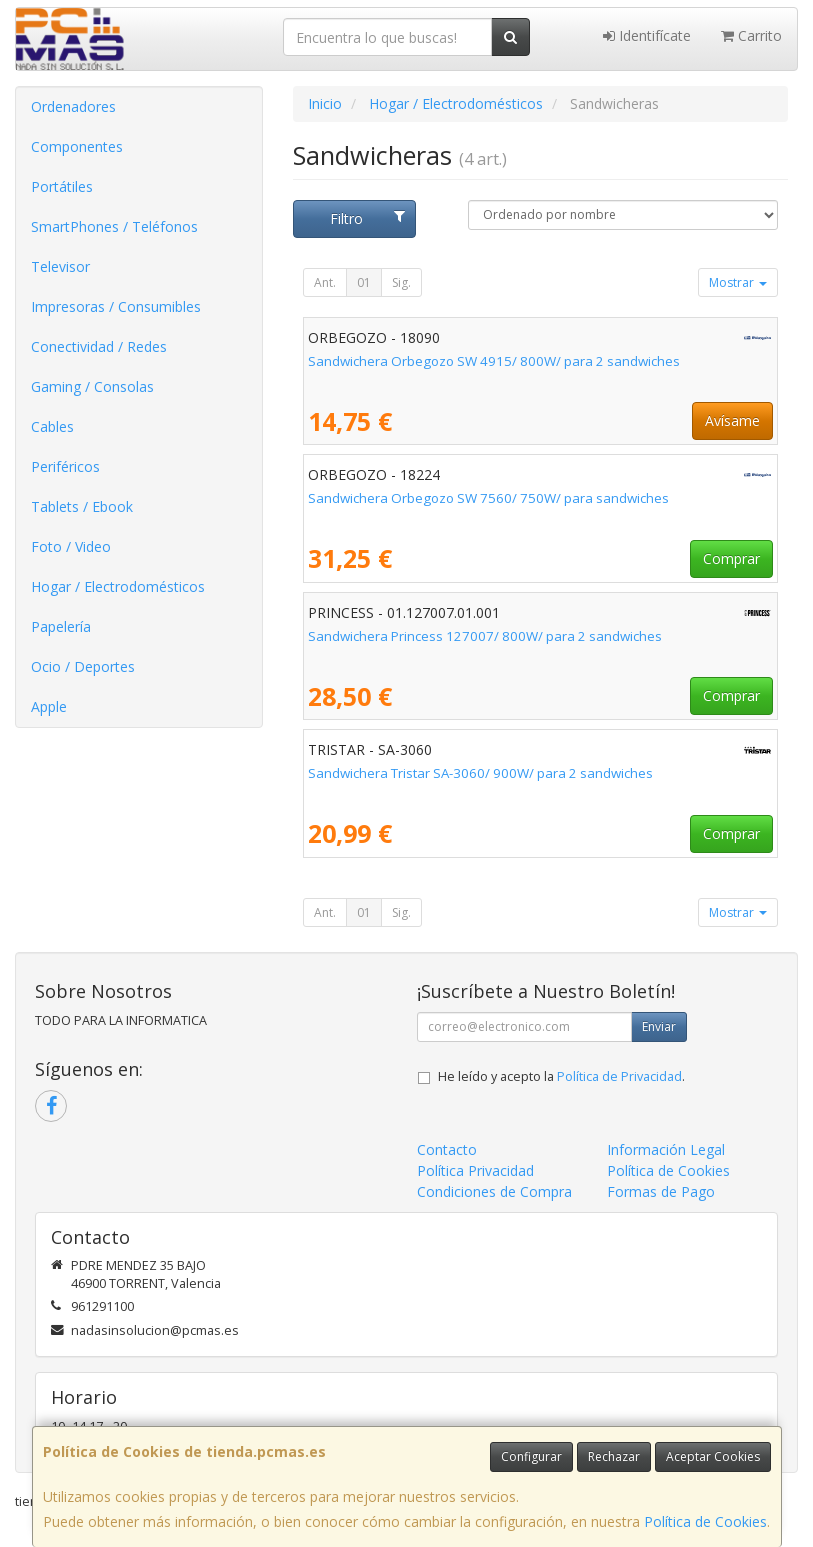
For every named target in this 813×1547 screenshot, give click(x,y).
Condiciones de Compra (494, 1191)
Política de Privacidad (619, 1076)
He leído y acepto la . (561, 1076)
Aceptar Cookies (713, 1456)
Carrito (751, 35)
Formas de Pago (661, 1191)
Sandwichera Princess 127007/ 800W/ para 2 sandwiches (485, 636)
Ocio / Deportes (83, 666)
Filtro (367, 218)
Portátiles (62, 186)
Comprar (731, 558)
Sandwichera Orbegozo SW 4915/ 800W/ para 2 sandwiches (494, 361)
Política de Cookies (705, 1521)
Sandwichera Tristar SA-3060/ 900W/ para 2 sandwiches (480, 773)
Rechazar (614, 1456)
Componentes (77, 146)
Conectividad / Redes (99, 346)
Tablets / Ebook (82, 506)
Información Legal (666, 1149)
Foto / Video (71, 546)
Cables (52, 426)
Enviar (659, 1026)
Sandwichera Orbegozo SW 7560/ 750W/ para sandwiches (488, 498)
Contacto (447, 1149)
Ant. (325, 282)
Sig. (401, 282)
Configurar (531, 1456)
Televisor (60, 266)
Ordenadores (73, 106)
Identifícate (647, 35)
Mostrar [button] (738, 282)
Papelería (61, 626)
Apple (49, 706)
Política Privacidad (475, 1170)
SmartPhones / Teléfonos (114, 226)
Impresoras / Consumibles (116, 306)
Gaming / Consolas (92, 386)
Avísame (732, 420)
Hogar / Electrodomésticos (118, 586)
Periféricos (65, 466)
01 (364, 282)
